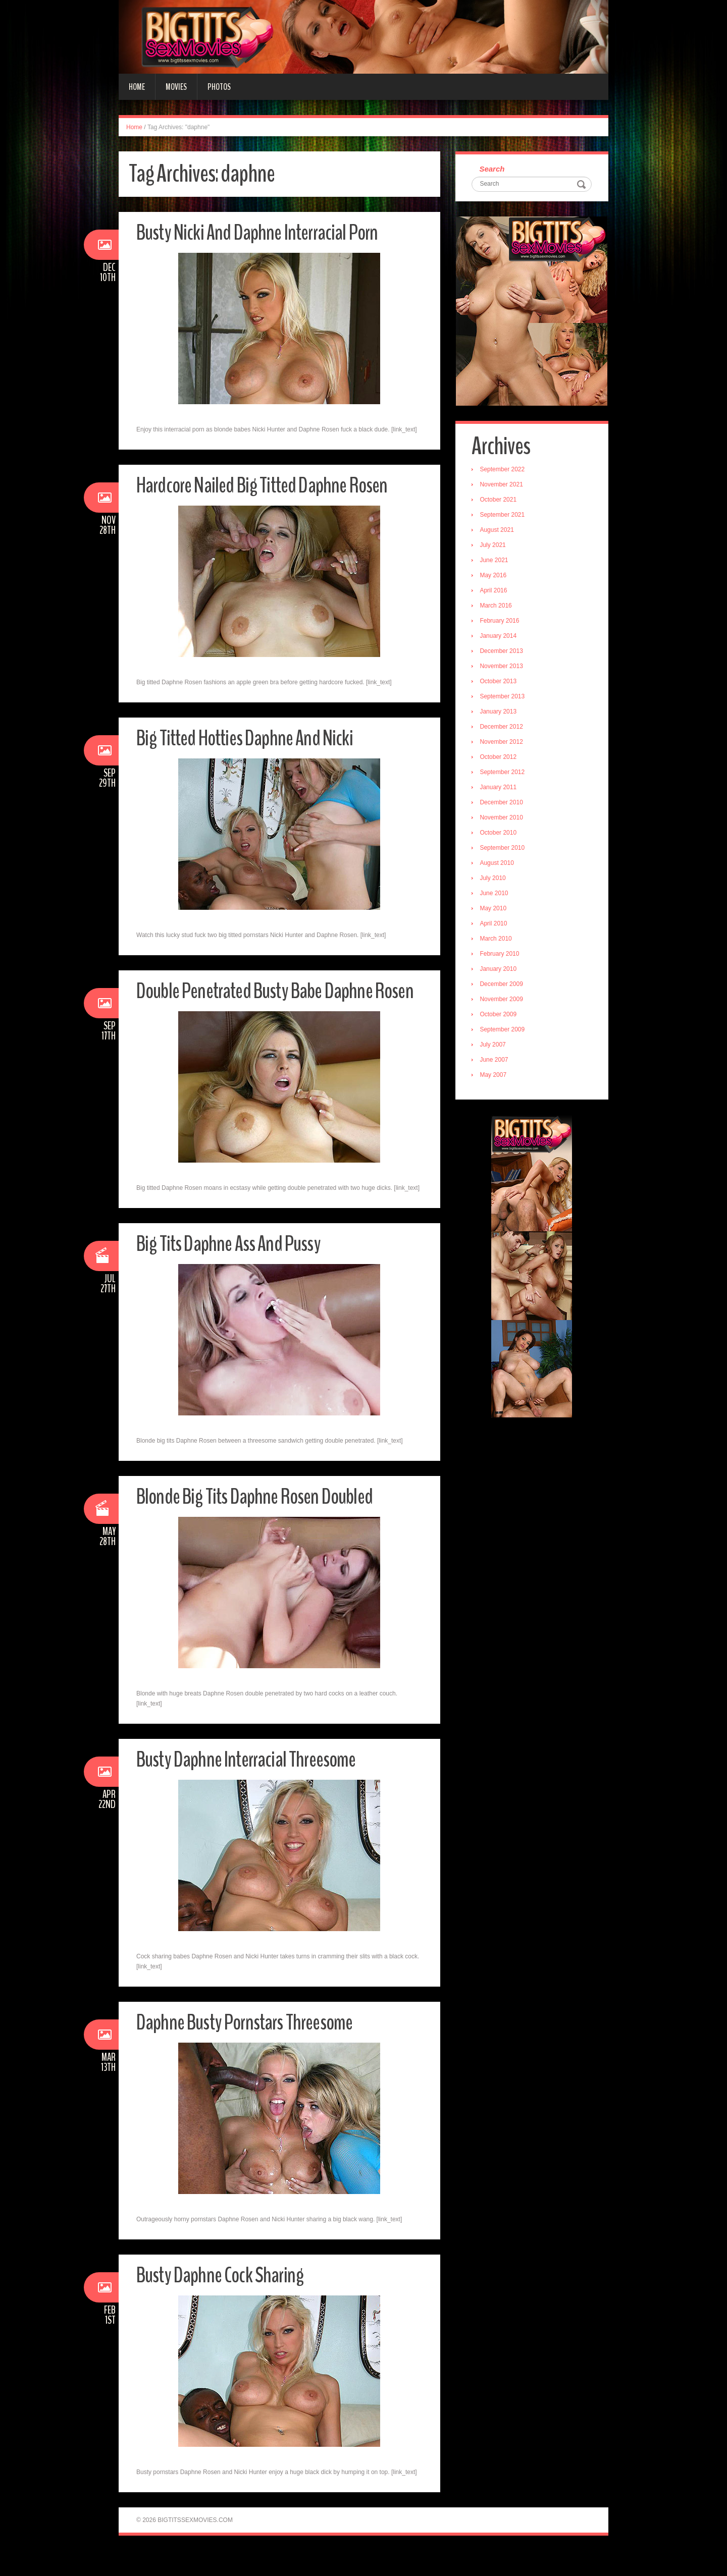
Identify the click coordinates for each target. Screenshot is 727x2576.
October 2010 (499, 833)
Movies (176, 87)
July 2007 (494, 1045)
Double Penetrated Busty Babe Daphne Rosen (260, 1003)
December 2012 (502, 727)
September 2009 (503, 1030)
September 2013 (503, 697)
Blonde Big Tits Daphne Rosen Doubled (260, 1521)
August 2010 (498, 863)
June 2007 (495, 1060)
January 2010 (499, 969)
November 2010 (502, 818)
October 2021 (499, 500)
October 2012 (499, 757)
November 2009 (502, 1000)
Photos (219, 87)
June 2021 (495, 561)
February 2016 (501, 621)
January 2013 (499, 712)
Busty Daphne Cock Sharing (223, 2300)
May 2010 (494, 909)
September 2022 (503, 470)
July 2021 (494, 546)
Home (137, 87)
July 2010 (494, 879)
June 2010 (495, 894)
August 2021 (498, 530)
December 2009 (502, 985)
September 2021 (503, 515)
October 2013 (499, 682)
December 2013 (502, 651)
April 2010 (494, 924)
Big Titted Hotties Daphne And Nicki (249, 738)
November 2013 (502, 667)
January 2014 (499, 636)
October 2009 (499, 1015)
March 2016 (497, 606)
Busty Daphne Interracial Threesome (251, 1784)
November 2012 (502, 742)
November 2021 (502, 485)
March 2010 (497, 939)
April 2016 (494, 591)
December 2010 (502, 803)
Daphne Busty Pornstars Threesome (250, 2047)
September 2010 (503, 848)
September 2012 (503, 773)
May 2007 (494, 1075)
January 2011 (499, 788)
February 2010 (501, 954)
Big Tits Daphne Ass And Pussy (232, 1268)
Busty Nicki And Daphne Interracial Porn (262, 232)
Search (493, 169)
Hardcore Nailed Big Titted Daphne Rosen (268, 485)
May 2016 (494, 576)
